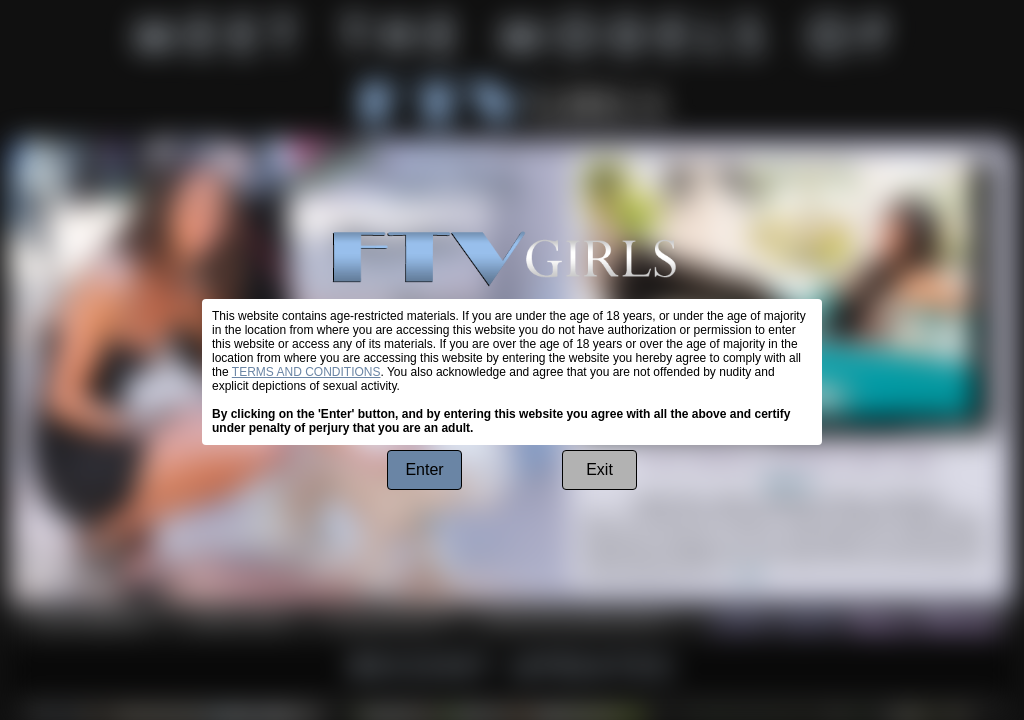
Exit (599, 469)
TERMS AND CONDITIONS (306, 372)
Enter (424, 469)
